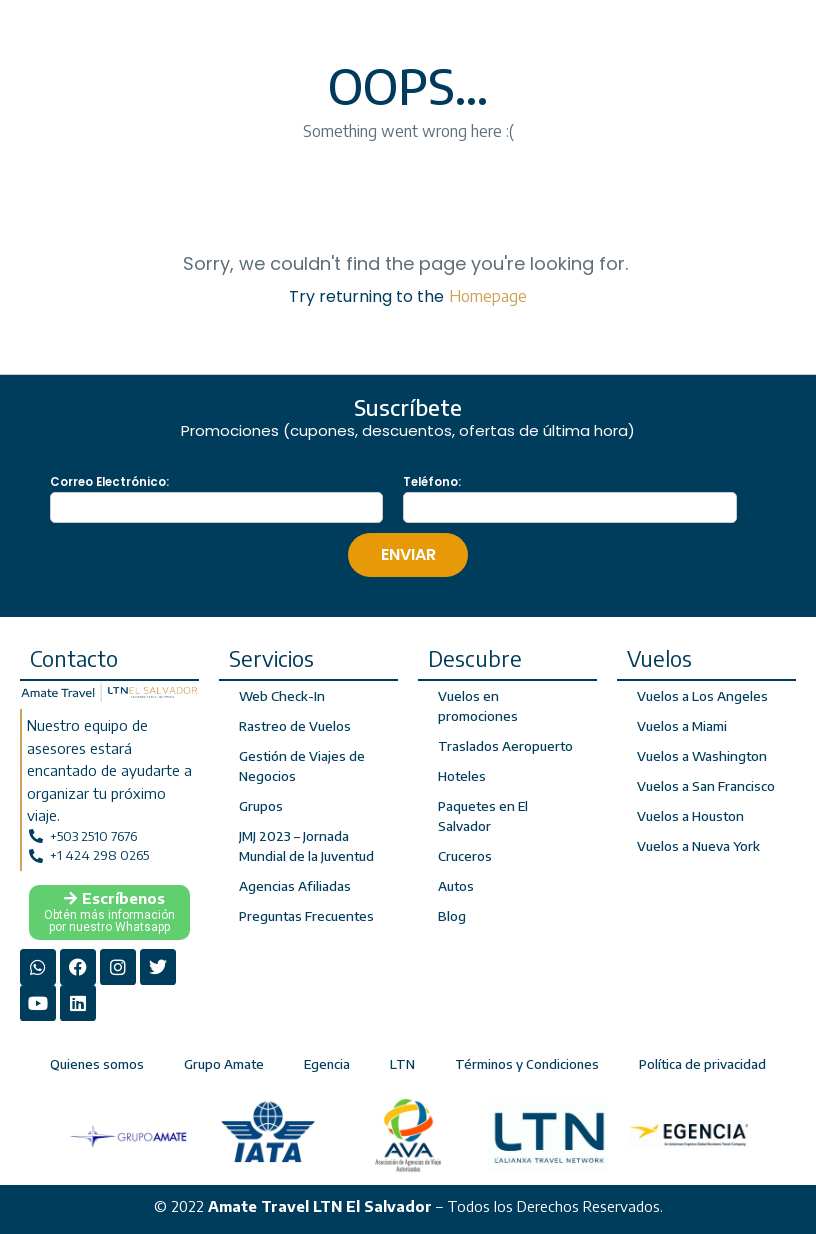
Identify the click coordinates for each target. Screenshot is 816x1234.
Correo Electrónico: (109, 482)
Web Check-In (281, 696)
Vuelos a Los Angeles (702, 696)
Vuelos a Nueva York (698, 846)
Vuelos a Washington (700, 756)
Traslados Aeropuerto (505, 746)
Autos (456, 886)
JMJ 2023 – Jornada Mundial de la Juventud (305, 846)
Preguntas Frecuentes (305, 916)
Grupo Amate (224, 1061)
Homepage (488, 296)
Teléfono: (432, 482)
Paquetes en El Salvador (482, 816)
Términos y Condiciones (527, 1061)
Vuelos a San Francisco (705, 786)
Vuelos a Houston (690, 816)
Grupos (261, 806)
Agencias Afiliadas (294, 886)
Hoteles (462, 776)
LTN (402, 1061)
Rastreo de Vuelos (295, 726)
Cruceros (465, 856)
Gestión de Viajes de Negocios (301, 766)
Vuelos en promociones (477, 706)
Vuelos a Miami (682, 726)
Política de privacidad (702, 1061)
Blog (452, 916)
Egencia (327, 1061)
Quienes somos (97, 1061)
